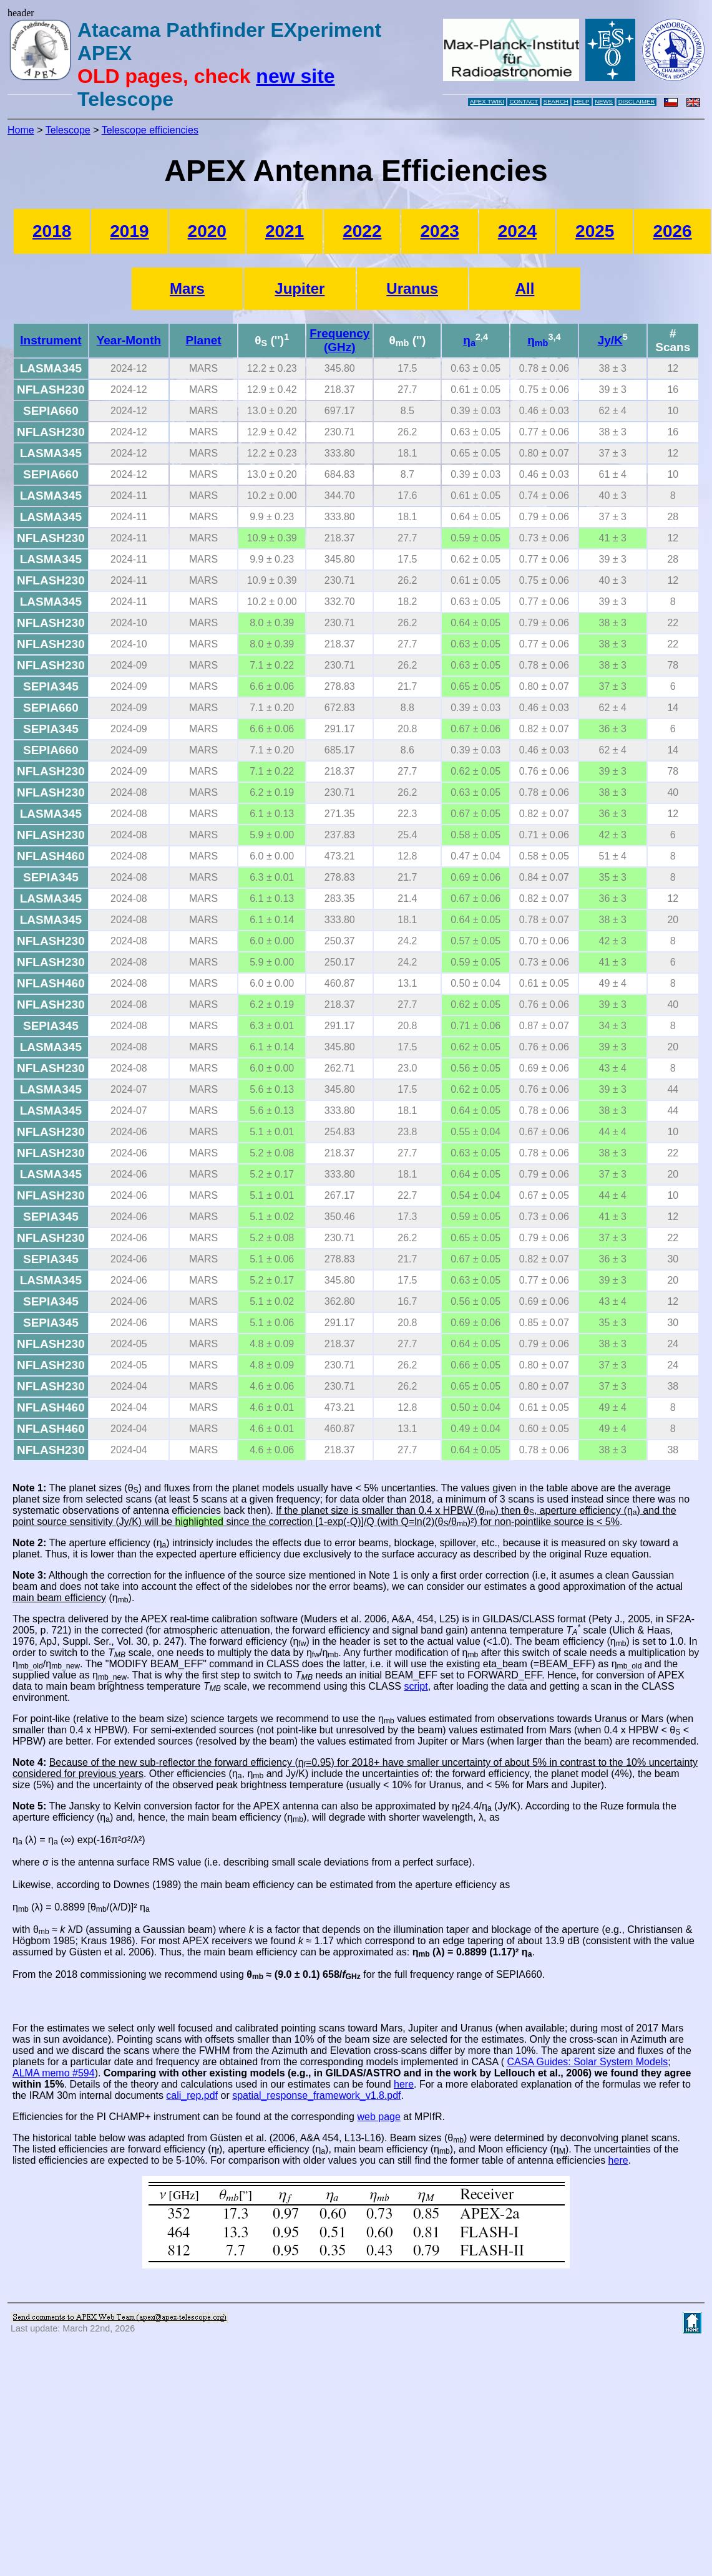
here (404, 2084)
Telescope (68, 130)
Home (20, 130)
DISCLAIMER (636, 101)
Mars (187, 288)
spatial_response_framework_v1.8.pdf (316, 2095)
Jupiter (299, 288)
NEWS (604, 101)
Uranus (412, 288)
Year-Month (129, 340)
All (525, 288)
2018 (51, 231)
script (415, 1686)
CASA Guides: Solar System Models (587, 2061)
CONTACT (523, 101)
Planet (204, 340)
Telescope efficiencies (150, 130)
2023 (439, 231)
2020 (207, 231)
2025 (594, 231)
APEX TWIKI (487, 101)
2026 (672, 231)
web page (378, 2116)
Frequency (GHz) (339, 340)
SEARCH (556, 101)
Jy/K (610, 340)
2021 (284, 231)
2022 (362, 231)
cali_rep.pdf (192, 2095)
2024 (517, 231)
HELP (581, 101)
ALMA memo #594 (53, 2073)
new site (295, 76)
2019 (129, 231)
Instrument (50, 340)
